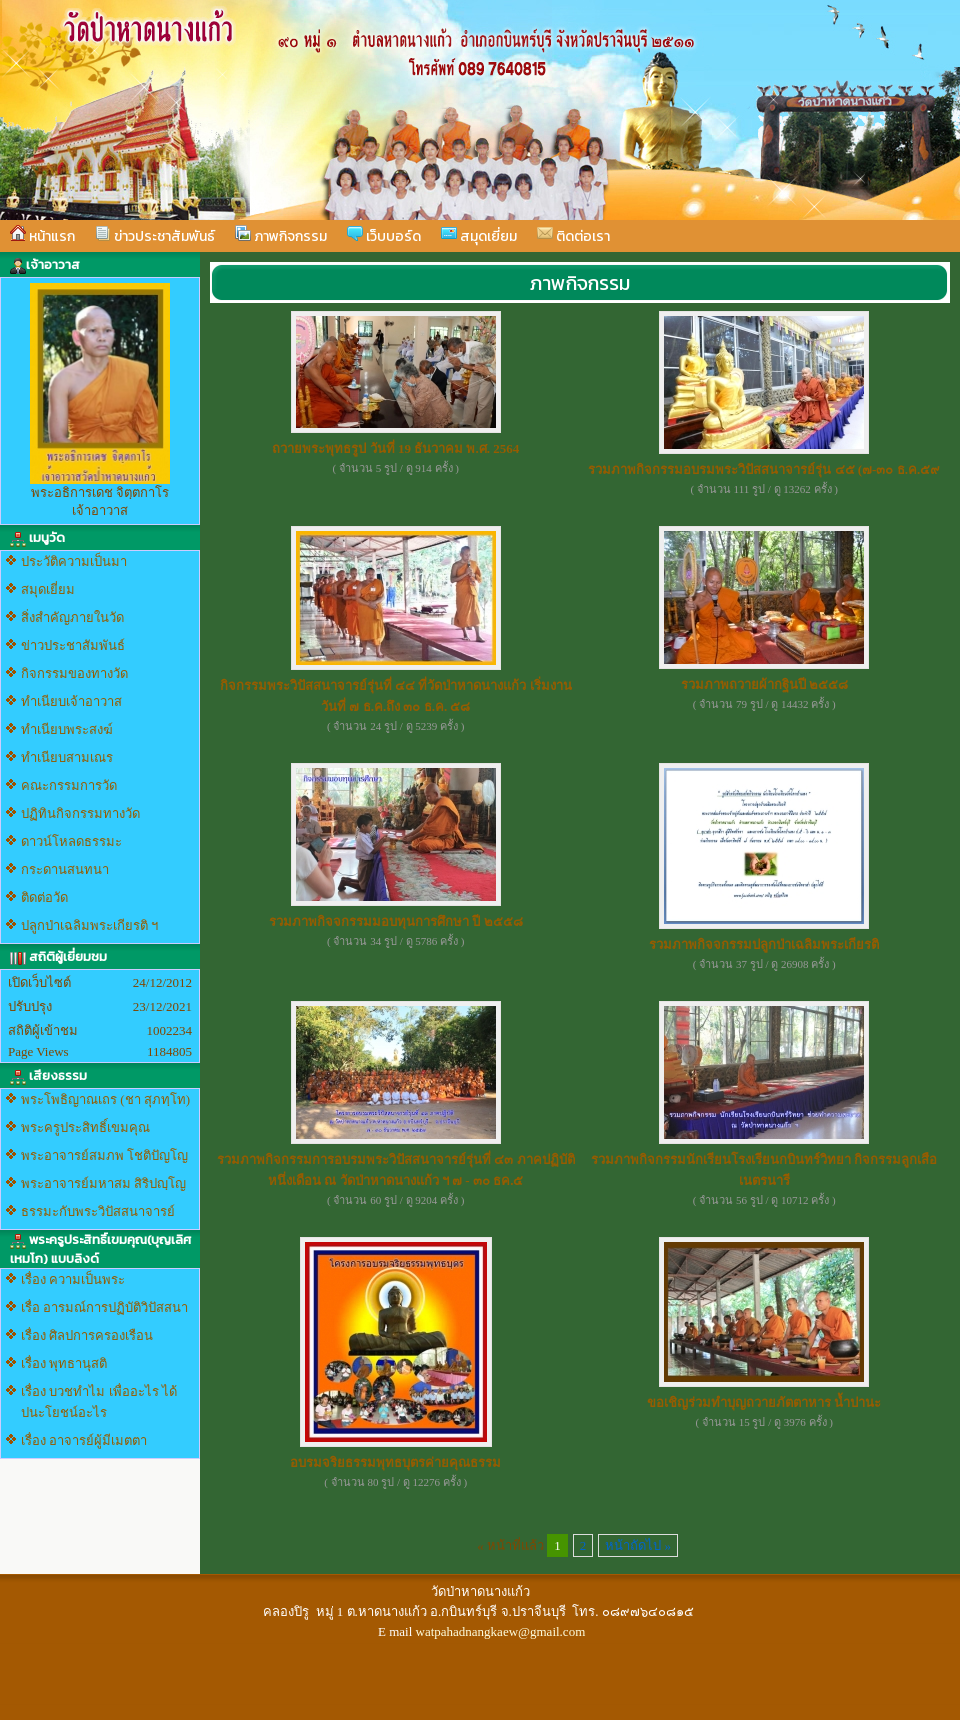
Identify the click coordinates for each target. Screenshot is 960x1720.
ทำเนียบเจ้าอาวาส (71, 701)
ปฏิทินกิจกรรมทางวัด (80, 813)
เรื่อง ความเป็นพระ (73, 1279)
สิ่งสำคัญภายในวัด (72, 617)
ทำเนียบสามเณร (67, 757)
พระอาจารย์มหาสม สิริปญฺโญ (103, 1183)
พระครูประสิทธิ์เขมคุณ (85, 1127)
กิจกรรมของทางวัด (74, 673)
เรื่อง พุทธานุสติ (64, 1363)
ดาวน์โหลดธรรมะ (71, 841)
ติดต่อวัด (44, 897)
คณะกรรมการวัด (69, 785)
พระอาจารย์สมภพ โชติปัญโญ (104, 1155)
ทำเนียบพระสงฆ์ (67, 729)
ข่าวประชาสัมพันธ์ (155, 236)
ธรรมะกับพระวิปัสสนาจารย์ (98, 1211)
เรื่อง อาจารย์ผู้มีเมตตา (84, 1440)
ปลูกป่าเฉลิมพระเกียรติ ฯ (89, 925)
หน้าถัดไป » (638, 1545)
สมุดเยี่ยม (479, 236)
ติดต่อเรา (573, 236)
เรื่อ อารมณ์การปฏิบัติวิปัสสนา (104, 1307)
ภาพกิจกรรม (281, 236)
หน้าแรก (42, 236)
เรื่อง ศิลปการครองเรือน (87, 1335)
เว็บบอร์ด (384, 236)
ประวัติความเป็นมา (74, 561)
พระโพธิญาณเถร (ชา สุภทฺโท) (105, 1099)
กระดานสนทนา (65, 869)
